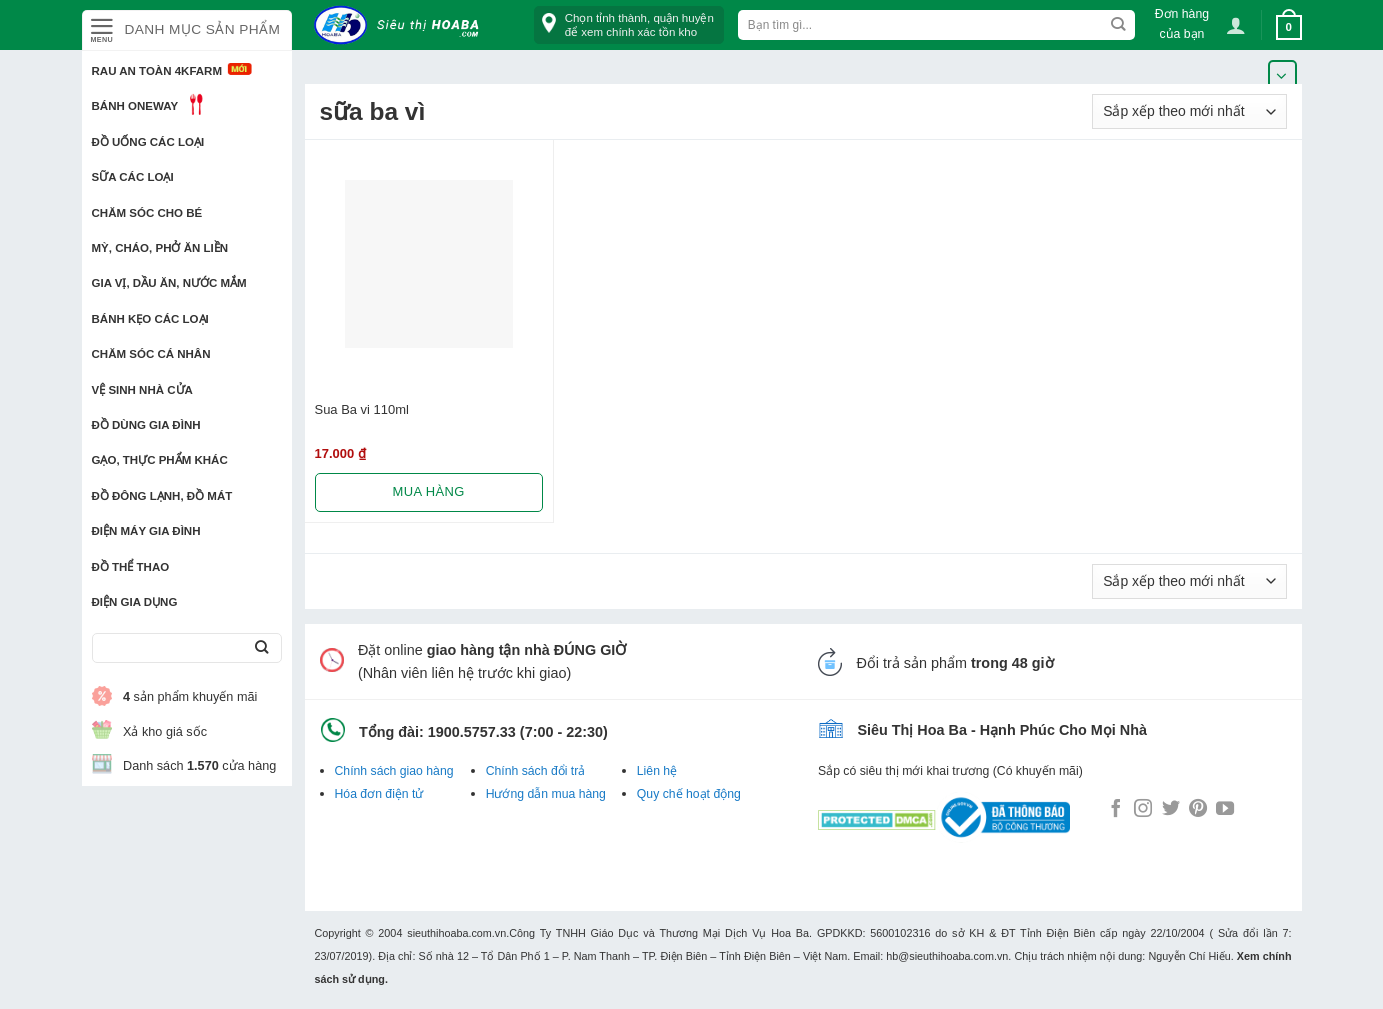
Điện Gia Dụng (135, 602)
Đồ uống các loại (148, 142)
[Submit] (262, 648)
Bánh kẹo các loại (150, 319)
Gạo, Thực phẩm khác (160, 460)
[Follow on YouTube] (1225, 810)
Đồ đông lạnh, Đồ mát (162, 496)
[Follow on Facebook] (1116, 810)
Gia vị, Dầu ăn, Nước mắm (169, 283)
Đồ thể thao (131, 567)
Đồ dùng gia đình (146, 425)
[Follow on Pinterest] (1198, 810)
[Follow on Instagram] (1143, 810)
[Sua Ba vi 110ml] (429, 264)
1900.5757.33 (472, 732)
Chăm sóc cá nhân (151, 354)
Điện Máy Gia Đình (146, 531)
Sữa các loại (133, 177)
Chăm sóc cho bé (147, 213)
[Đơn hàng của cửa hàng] (1189, 111)
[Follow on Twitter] (1171, 810)
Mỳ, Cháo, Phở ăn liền (160, 248)
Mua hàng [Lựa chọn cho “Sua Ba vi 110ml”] (429, 491)
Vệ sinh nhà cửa (142, 390)
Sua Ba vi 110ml (362, 409)
